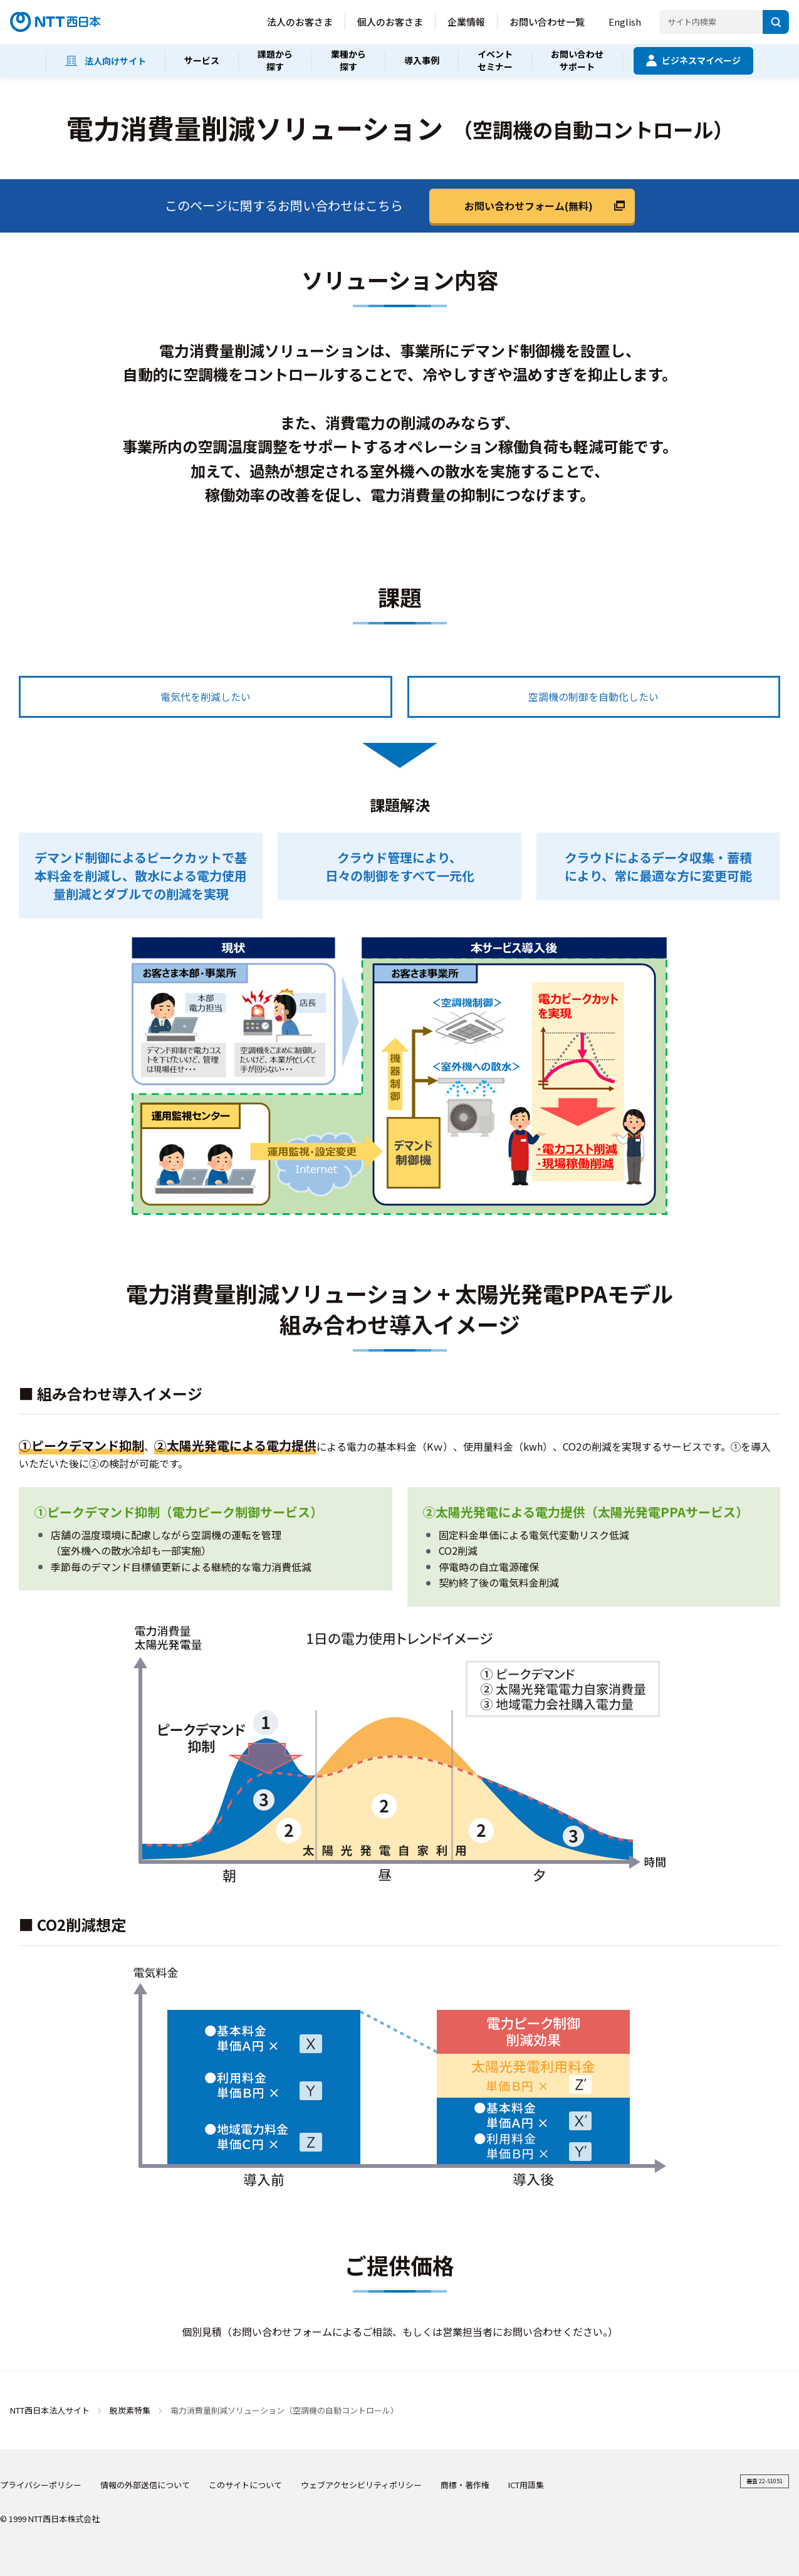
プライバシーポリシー (40, 2485)
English (624, 21)
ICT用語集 (526, 2485)
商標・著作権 (465, 2485)
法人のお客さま (300, 21)
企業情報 (466, 21)
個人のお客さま (390, 21)
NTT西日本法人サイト (50, 2410)
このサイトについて (245, 2485)
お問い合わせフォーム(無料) (528, 205)
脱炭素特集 (131, 2410)
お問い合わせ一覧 (547, 21)
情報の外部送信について (145, 2485)
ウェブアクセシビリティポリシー (361, 2485)
